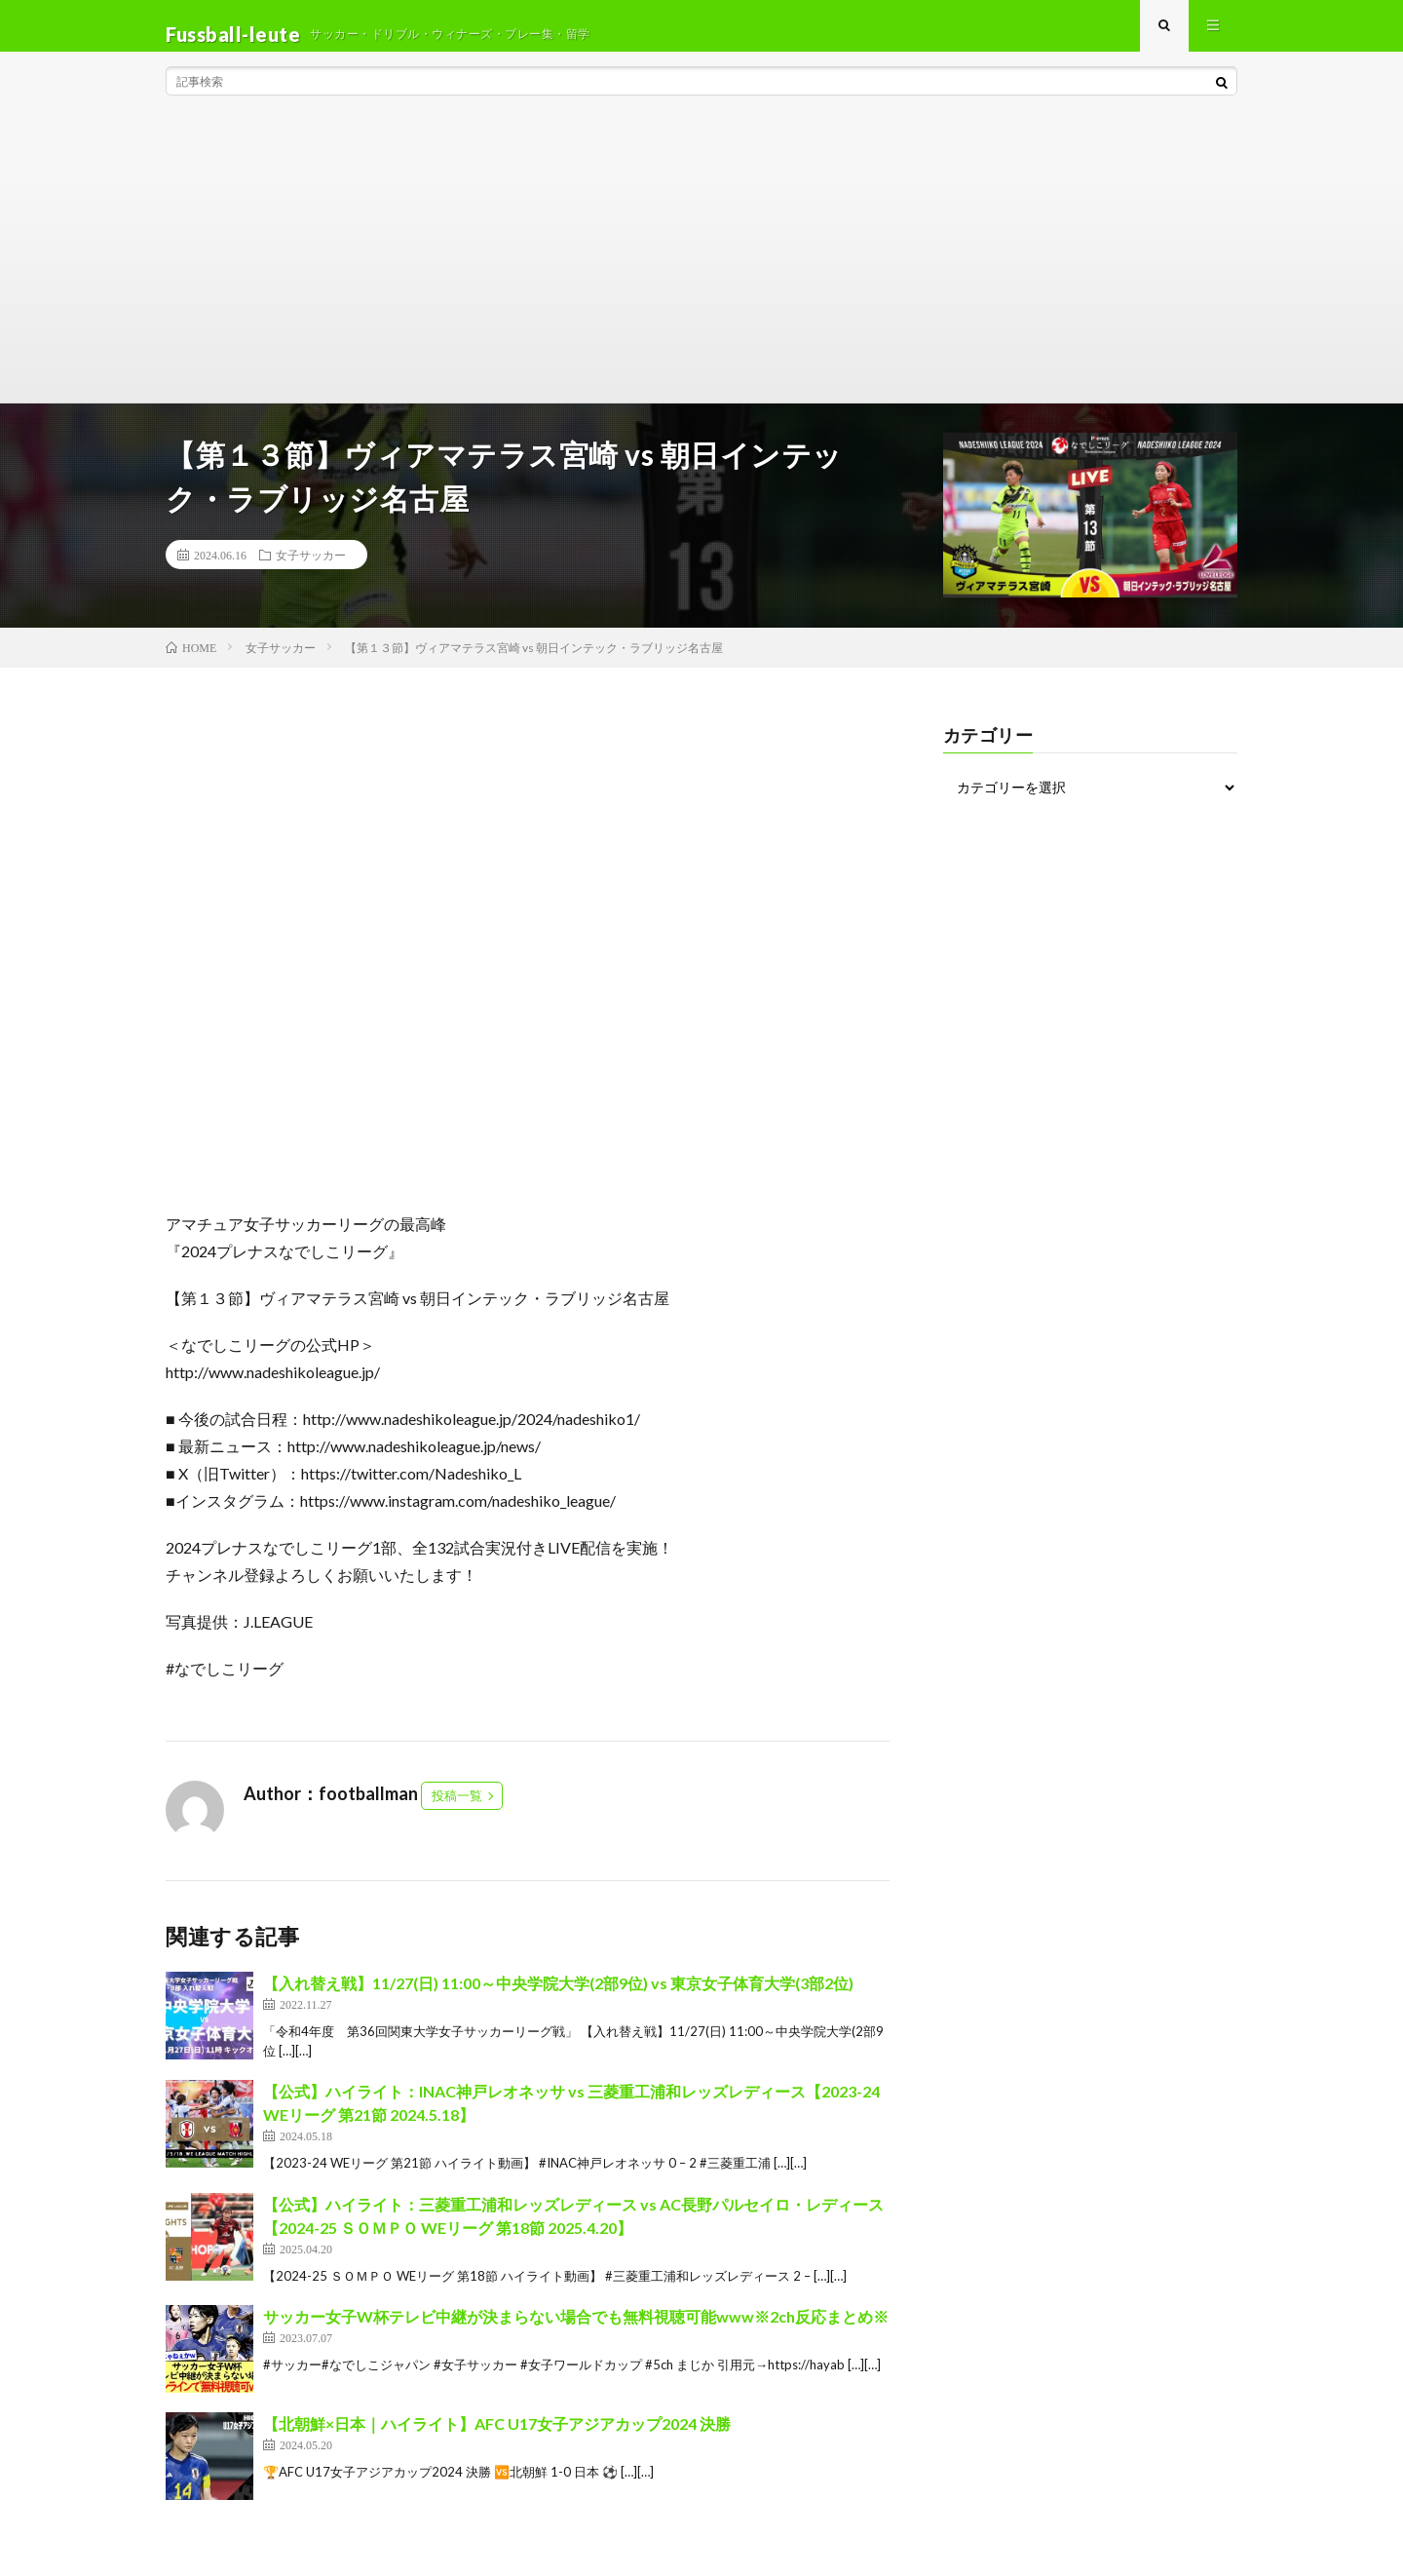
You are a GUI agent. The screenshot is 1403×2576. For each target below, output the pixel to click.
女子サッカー (311, 571)
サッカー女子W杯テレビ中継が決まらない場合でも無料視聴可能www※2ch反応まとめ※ (576, 2334)
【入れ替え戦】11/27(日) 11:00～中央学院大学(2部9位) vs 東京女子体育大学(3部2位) (558, 2000)
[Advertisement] (701, 272)
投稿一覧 (457, 1813)
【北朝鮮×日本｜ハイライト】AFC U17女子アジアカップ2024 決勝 (497, 2441)
